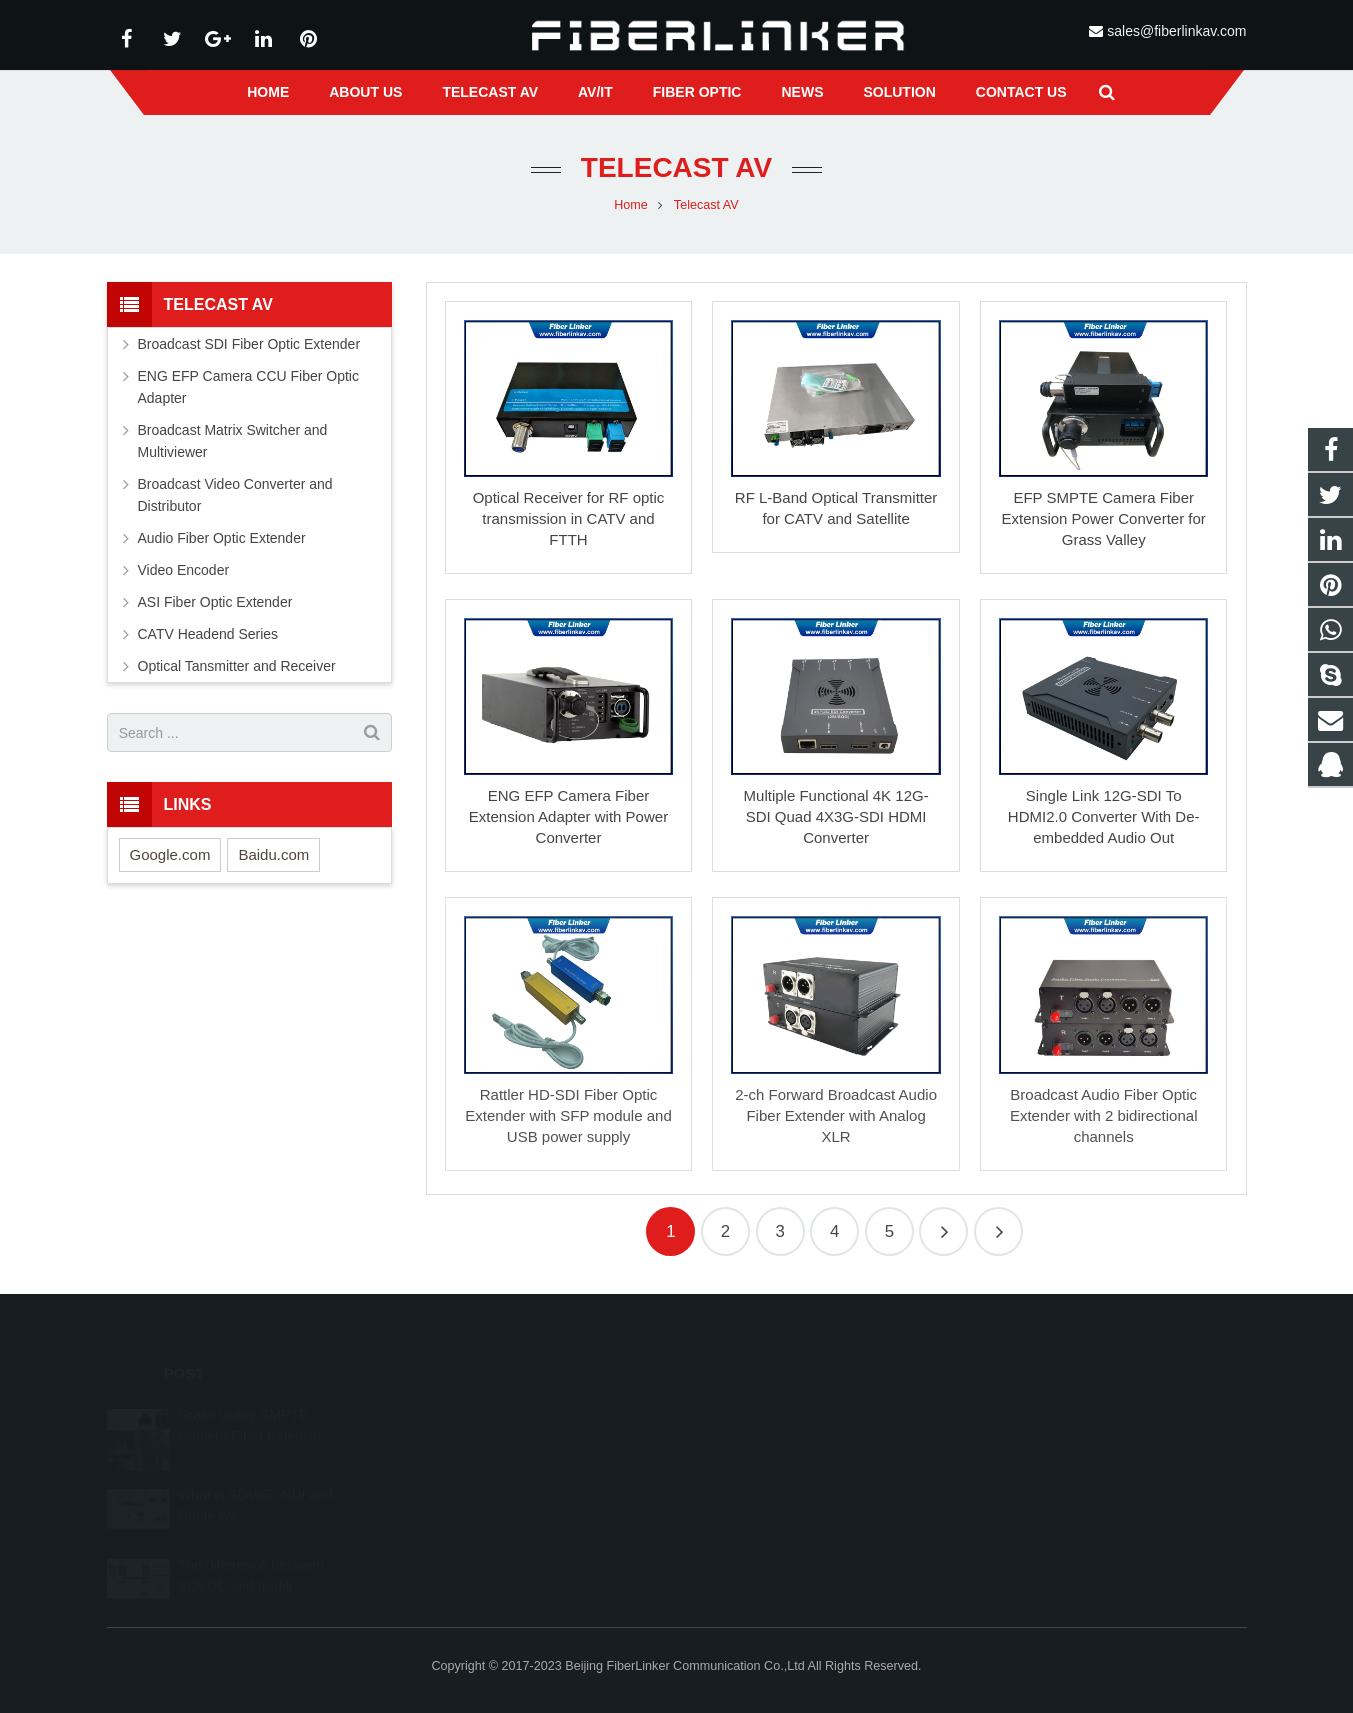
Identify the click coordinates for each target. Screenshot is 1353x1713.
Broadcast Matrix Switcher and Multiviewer (233, 441)
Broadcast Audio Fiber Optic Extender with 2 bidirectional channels (1104, 1115)
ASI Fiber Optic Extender (215, 602)
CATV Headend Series (208, 634)
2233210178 (749, 1416)
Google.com (170, 854)
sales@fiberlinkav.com (1176, 31)
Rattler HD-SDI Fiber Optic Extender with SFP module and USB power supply (568, 1115)
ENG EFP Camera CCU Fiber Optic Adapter (248, 387)
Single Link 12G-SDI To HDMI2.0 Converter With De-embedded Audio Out (1104, 816)
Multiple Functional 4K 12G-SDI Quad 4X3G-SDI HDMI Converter (836, 816)
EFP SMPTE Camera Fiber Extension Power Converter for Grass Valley (1104, 518)
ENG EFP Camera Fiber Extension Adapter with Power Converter (568, 816)
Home (631, 205)
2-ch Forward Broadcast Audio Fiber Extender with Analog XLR (836, 1115)
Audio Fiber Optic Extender (222, 538)
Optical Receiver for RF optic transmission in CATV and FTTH (569, 518)
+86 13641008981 (763, 1445)
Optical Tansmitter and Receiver (237, 666)
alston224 (739, 1503)
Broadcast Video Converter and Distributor (235, 495)
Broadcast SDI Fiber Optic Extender (249, 344)
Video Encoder (184, 570)
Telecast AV (676, 167)
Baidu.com (273, 854)
